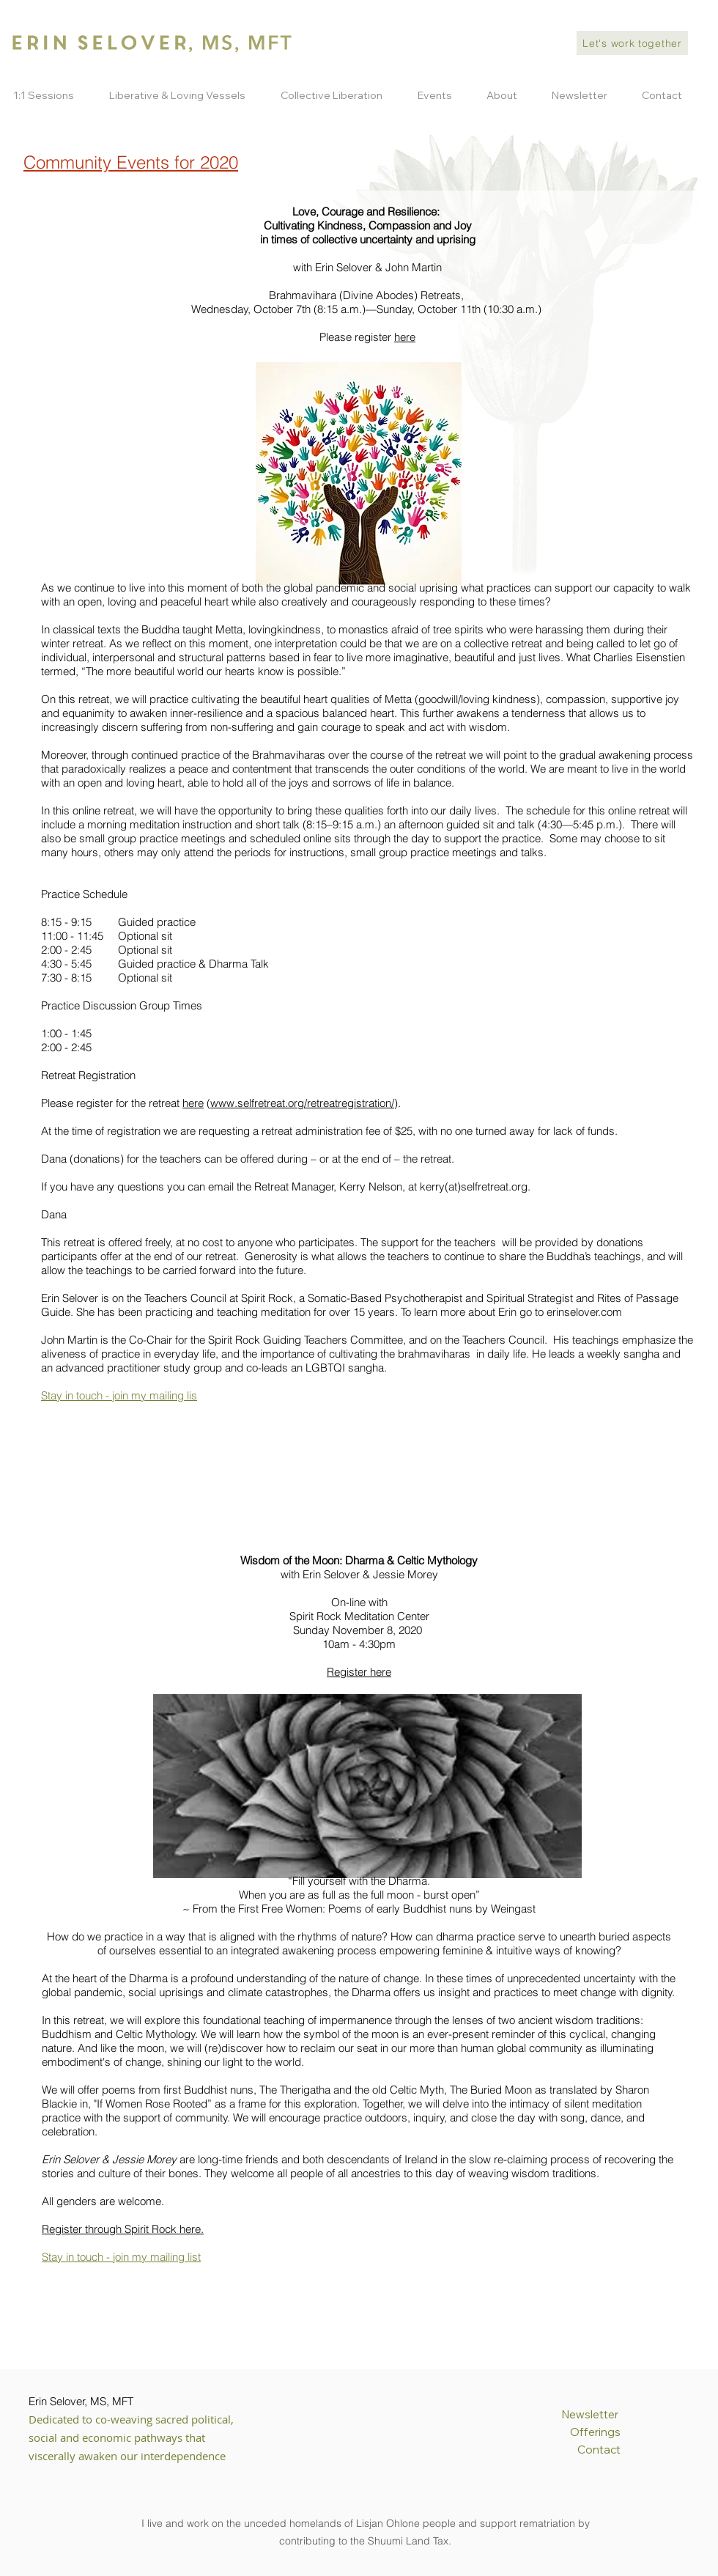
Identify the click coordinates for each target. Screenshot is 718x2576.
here (404, 337)
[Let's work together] (632, 43)
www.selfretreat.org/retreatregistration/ (302, 1103)
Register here (359, 1672)
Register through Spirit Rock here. (123, 2229)
